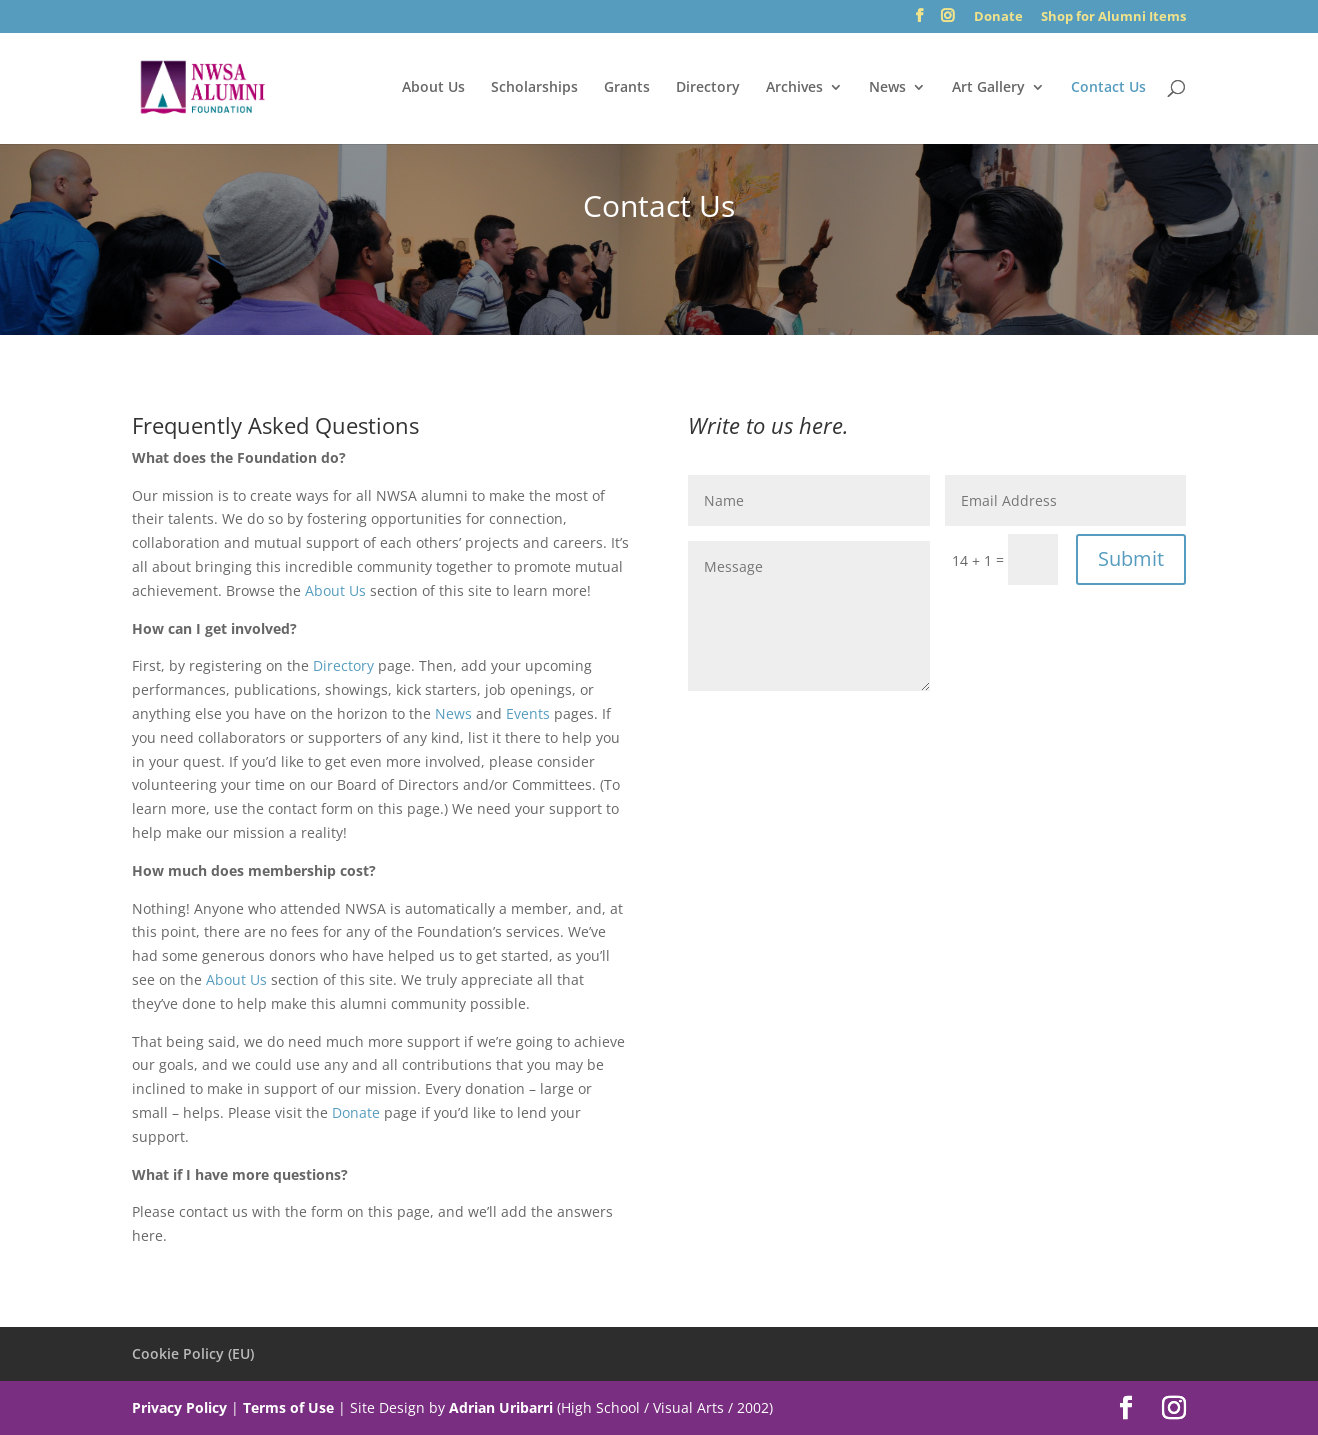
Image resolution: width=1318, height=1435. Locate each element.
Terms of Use (288, 1407)
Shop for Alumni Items (1113, 17)
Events (528, 713)
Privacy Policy (179, 1407)
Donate (998, 17)
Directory (708, 88)
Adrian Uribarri (501, 1407)
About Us (433, 88)
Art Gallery (988, 88)
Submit (1131, 558)
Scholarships (534, 88)
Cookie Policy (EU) (193, 1353)
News (887, 88)
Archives (794, 88)
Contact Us (1108, 88)
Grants (627, 88)
